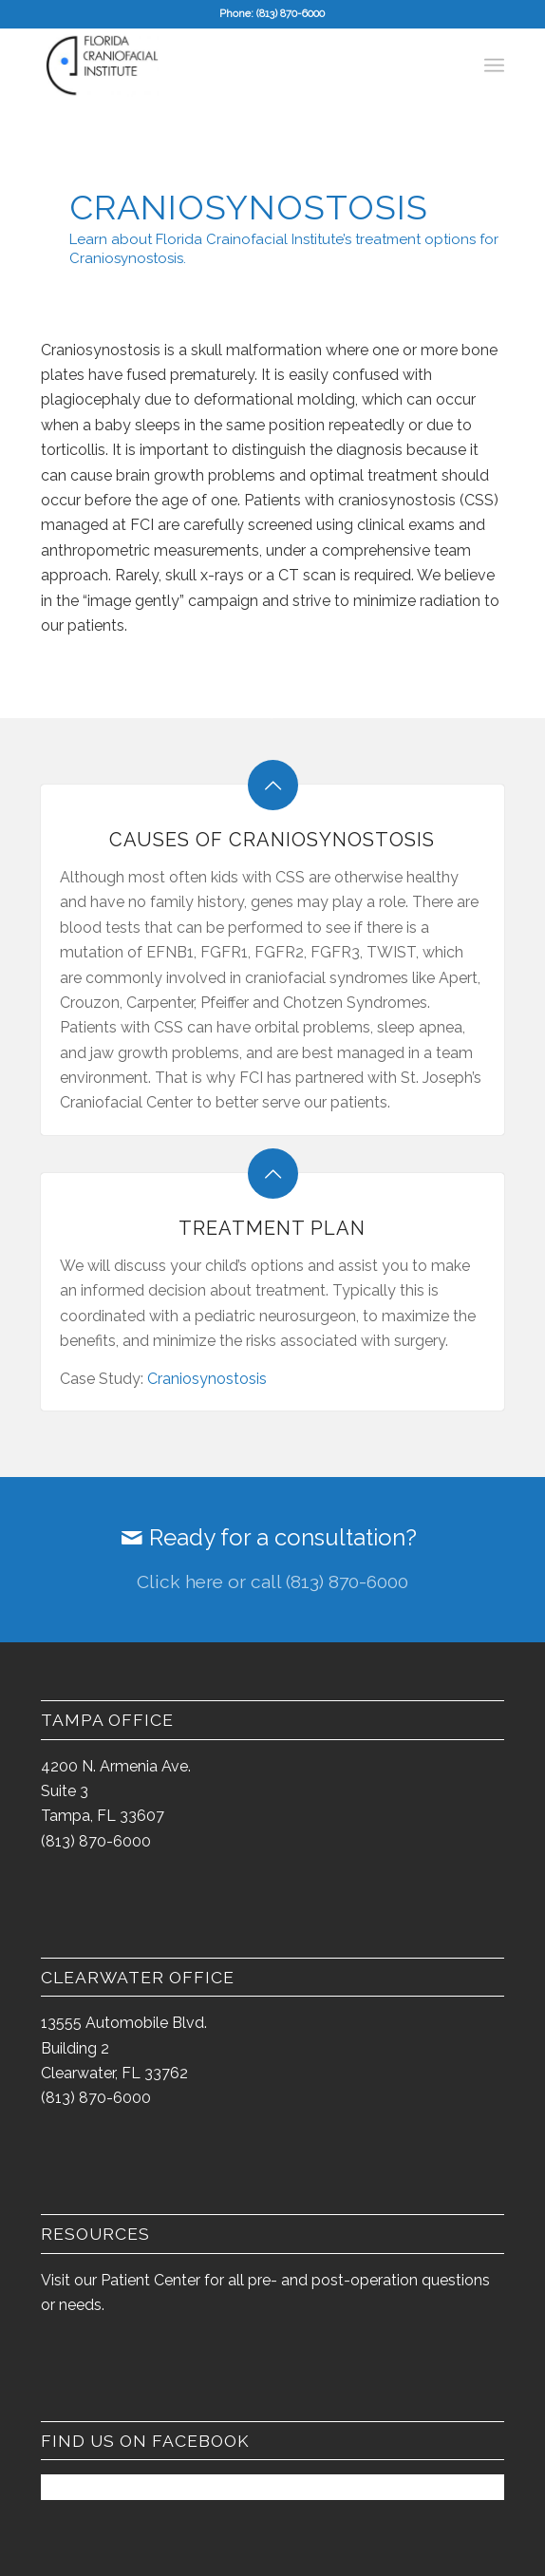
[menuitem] (494, 65)
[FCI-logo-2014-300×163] (226, 66)
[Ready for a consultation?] (272, 1559)
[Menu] (494, 65)
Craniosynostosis (207, 1379)
